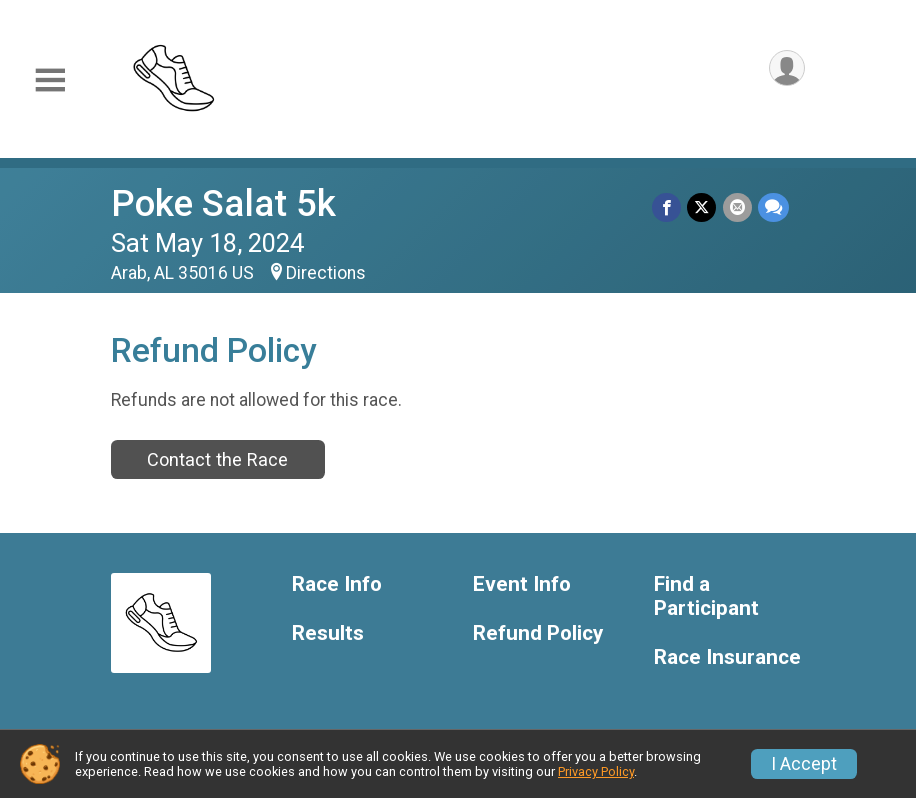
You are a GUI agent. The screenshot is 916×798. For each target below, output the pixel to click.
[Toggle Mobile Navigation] (50, 80)
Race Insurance (727, 657)
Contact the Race (217, 459)
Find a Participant (706, 596)
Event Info (522, 584)
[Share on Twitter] (702, 207)
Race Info (337, 584)
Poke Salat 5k (223, 203)
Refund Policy (538, 633)
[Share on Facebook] (667, 207)
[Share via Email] (737, 207)
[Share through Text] (773, 207)
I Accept (804, 764)
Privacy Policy (596, 771)
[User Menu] (786, 68)
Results (328, 633)
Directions (326, 273)
